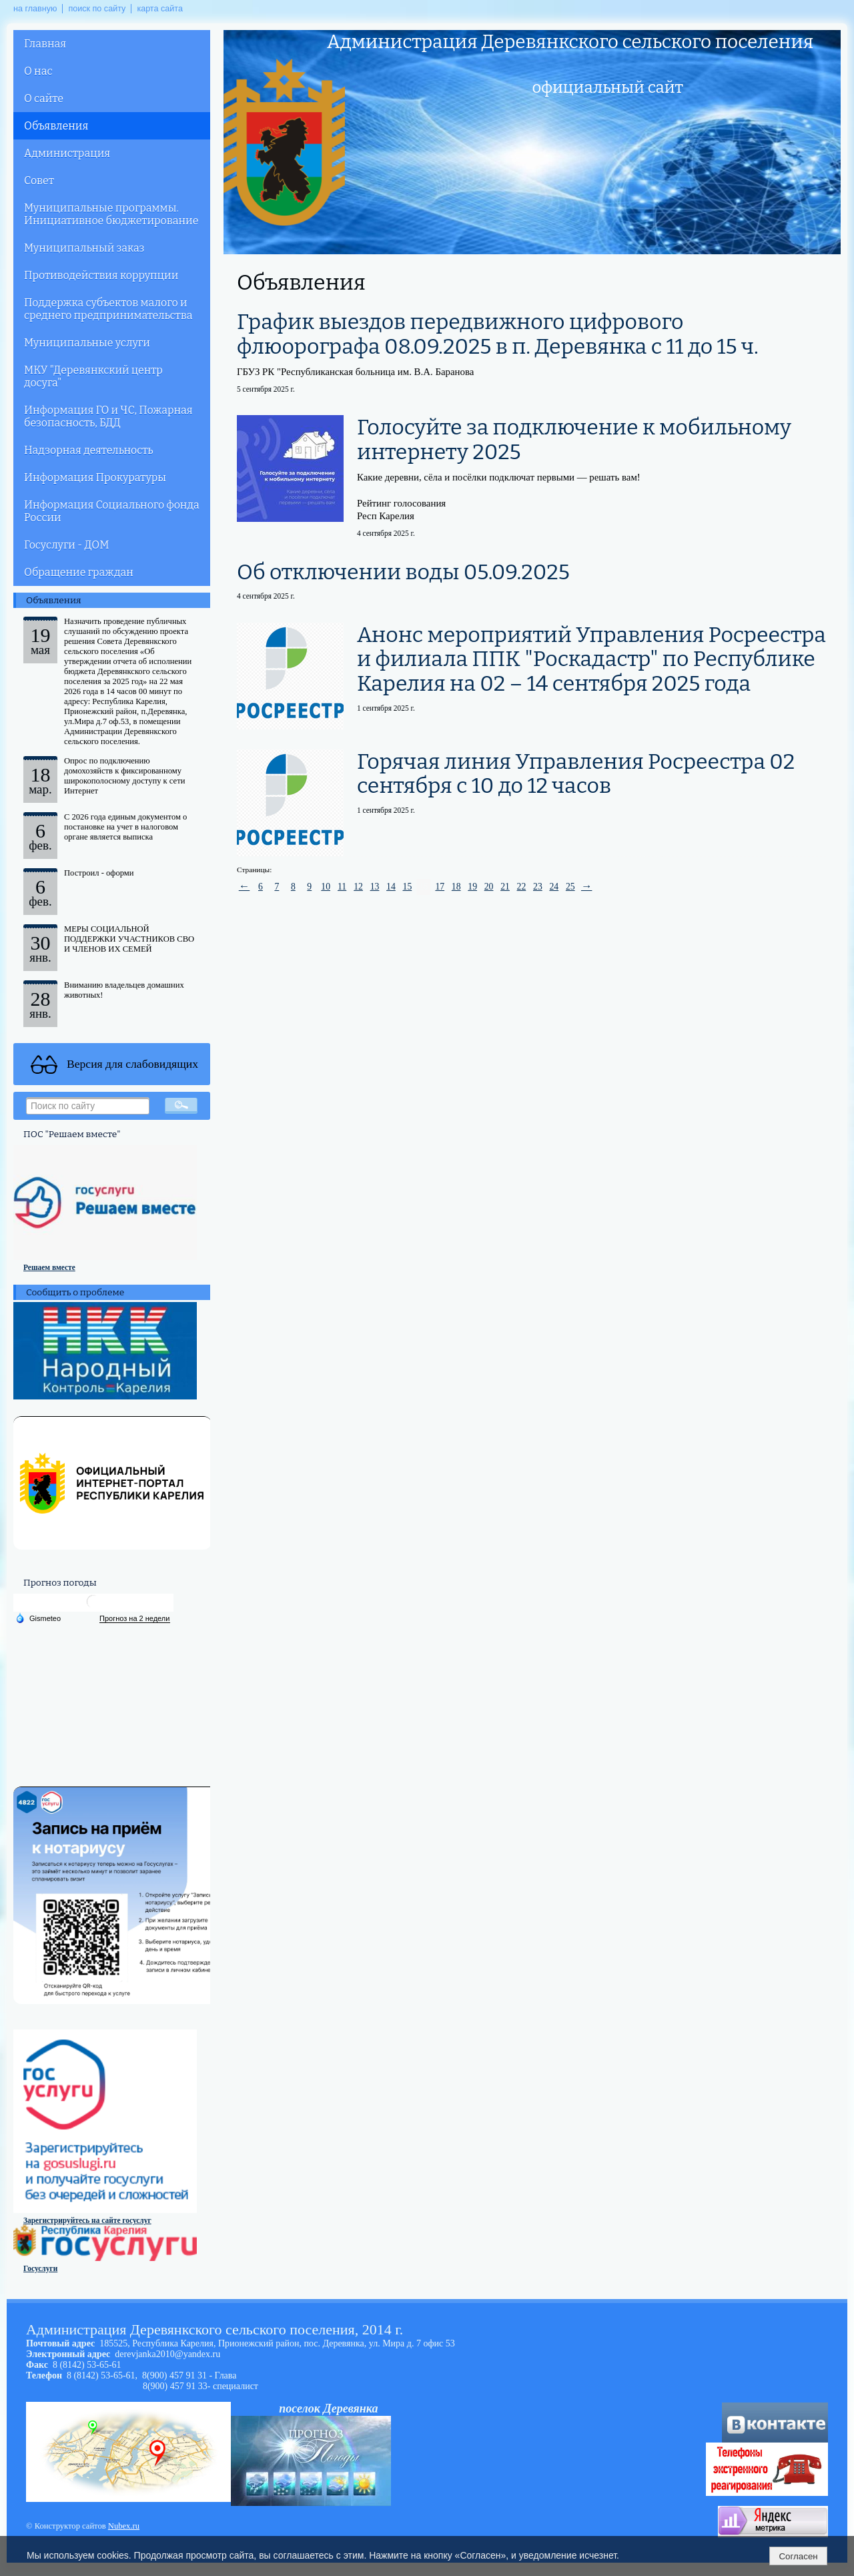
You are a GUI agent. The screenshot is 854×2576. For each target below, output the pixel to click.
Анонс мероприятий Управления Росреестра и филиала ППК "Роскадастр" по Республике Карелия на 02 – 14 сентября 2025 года (591, 659)
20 (489, 887)
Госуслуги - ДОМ (66, 545)
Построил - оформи (99, 873)
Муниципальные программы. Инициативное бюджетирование (111, 214)
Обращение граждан (78, 572)
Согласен (798, 2556)
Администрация (67, 153)
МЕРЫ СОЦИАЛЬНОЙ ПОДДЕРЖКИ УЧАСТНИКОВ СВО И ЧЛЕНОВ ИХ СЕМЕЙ (129, 939)
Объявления (56, 125)
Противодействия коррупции (101, 275)
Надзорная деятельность (88, 450)
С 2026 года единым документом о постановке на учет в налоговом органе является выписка (125, 827)
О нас (38, 71)
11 (342, 887)
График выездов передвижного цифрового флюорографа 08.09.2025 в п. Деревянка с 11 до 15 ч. (498, 334)
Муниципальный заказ (84, 248)
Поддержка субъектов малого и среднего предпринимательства (108, 309)
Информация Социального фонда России (111, 511)
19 (472, 887)
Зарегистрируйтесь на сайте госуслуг (87, 2220)
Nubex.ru (123, 2526)
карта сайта (160, 8)
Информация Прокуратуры (95, 477)
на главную (35, 8)
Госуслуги (40, 2268)
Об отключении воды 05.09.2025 (403, 572)
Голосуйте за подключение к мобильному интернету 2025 (574, 439)
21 (505, 887)
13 (375, 887)
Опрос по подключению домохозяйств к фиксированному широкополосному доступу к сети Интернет (124, 775)
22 (521, 887)
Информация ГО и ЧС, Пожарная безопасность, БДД (108, 416)
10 (325, 887)
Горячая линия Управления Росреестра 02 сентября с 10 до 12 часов (576, 774)
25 (570, 887)
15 (407, 887)
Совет (39, 180)
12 (358, 887)
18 (456, 887)
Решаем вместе (49, 1267)
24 (553, 887)
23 (537, 887)
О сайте (43, 98)
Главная (45, 43)
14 (391, 887)
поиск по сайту (96, 8)
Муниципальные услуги (87, 342)
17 (439, 887)
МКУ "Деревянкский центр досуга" (93, 376)
